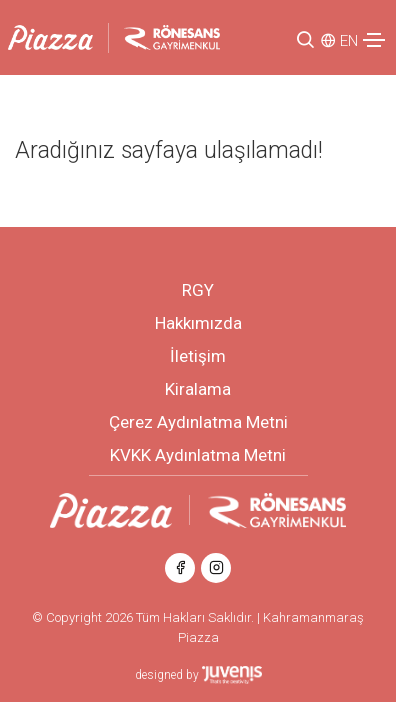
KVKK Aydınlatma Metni (198, 455)
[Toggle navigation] (374, 40)
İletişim (198, 356)
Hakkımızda (198, 323)
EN (349, 41)
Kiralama (198, 389)
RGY (198, 290)
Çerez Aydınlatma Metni (198, 422)
